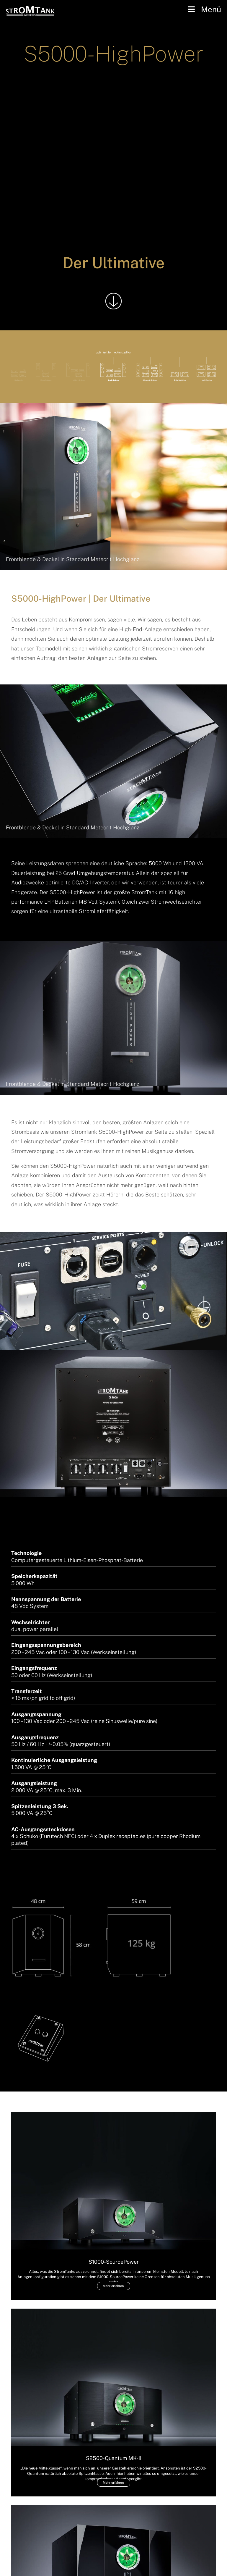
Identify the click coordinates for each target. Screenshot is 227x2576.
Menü (204, 9)
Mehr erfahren (113, 2286)
